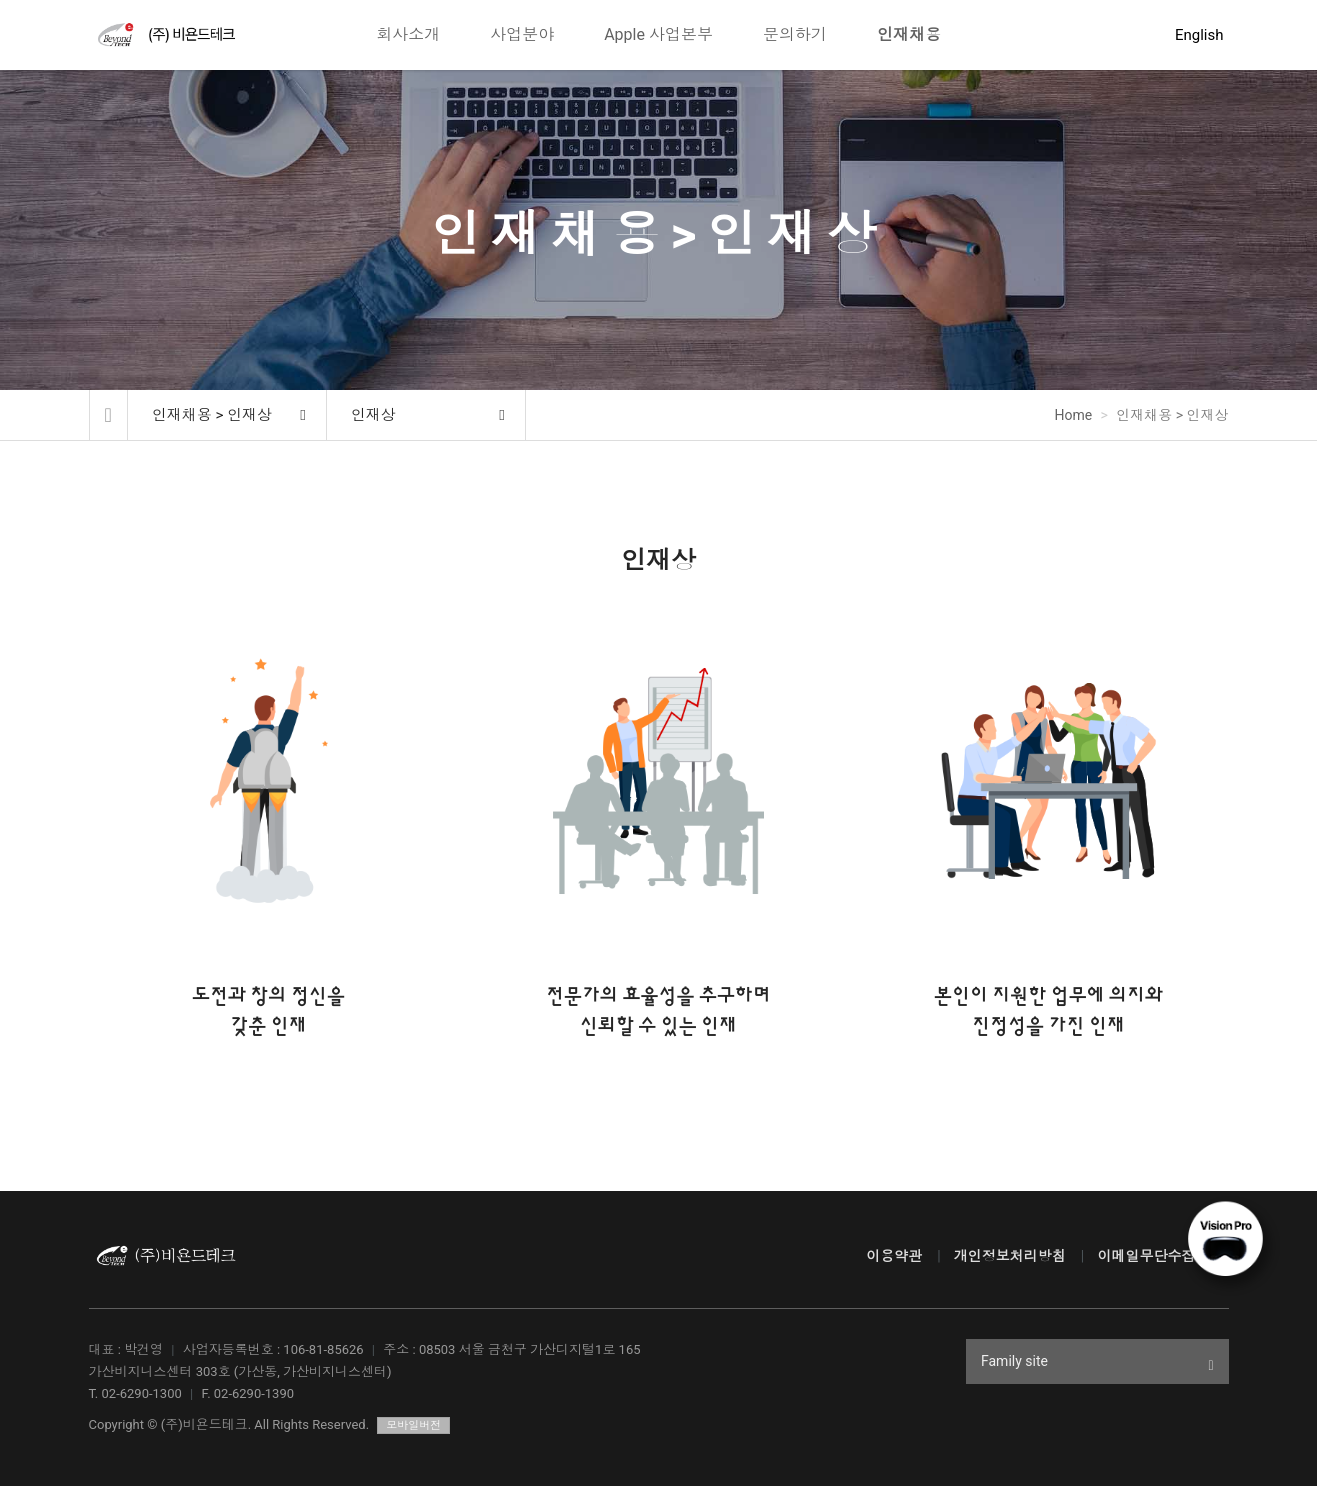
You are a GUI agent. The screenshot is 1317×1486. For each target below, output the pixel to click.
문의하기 (795, 34)
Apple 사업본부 (658, 34)
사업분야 (522, 34)
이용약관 (894, 1256)
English (1199, 35)
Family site (1097, 1363)
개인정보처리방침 (1010, 1256)
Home (1074, 415)
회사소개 (408, 34)
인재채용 (909, 34)
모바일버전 (413, 1425)
